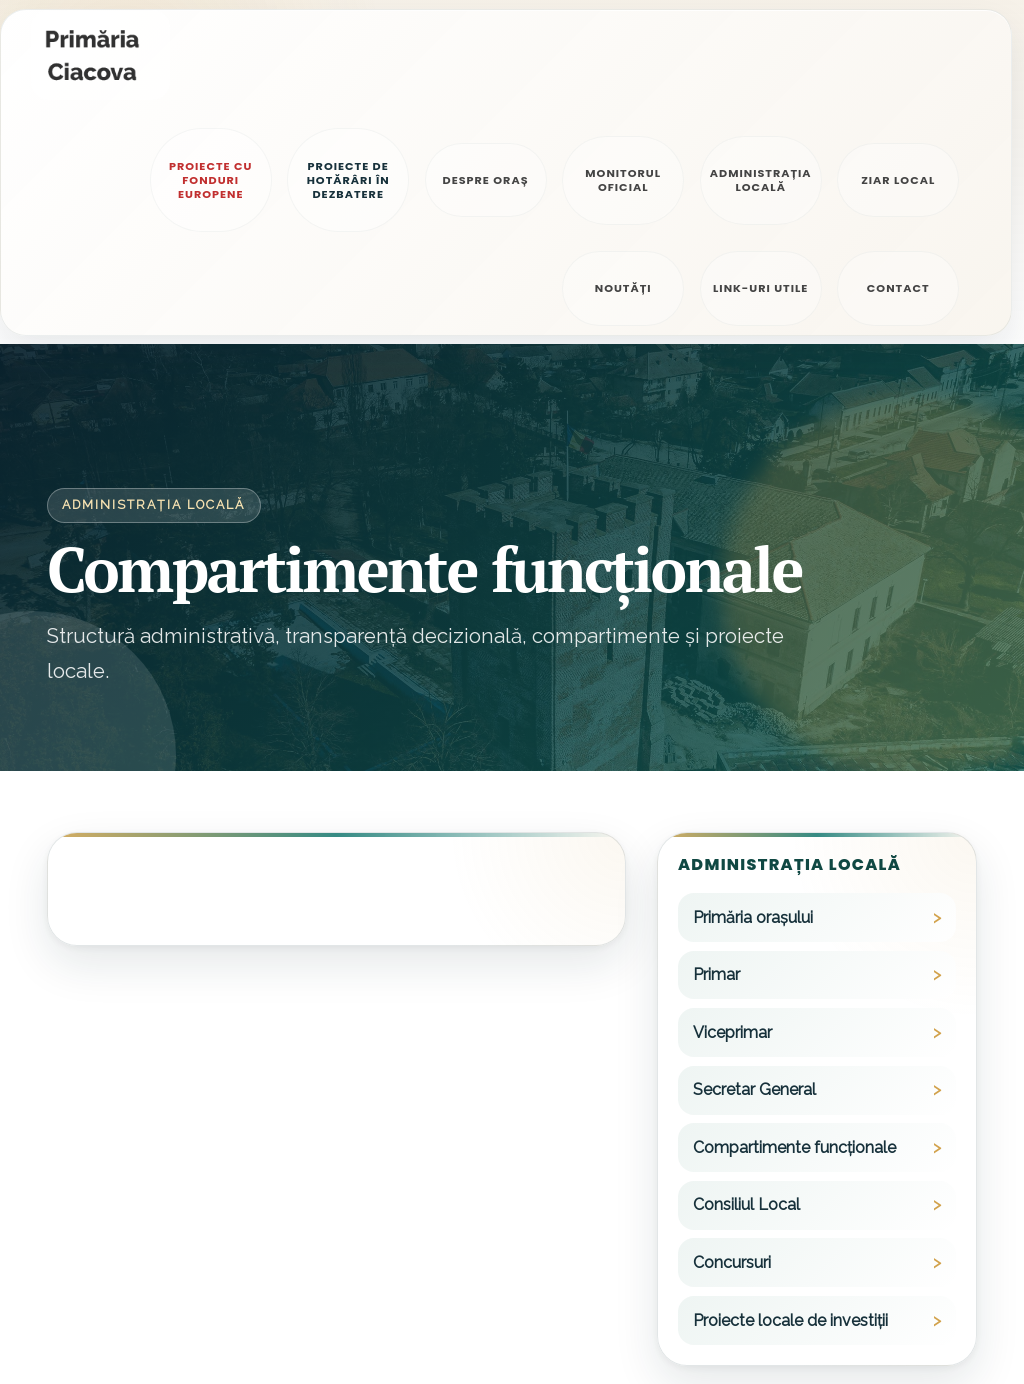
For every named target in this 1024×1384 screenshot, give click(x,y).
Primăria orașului (753, 691)
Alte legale (276, 1336)
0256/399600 (768, 1284)
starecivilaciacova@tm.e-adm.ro (551, 1341)
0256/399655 (766, 1341)
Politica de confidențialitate (133, 1336)
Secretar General (754, 864)
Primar (716, 748)
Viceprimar (732, 806)
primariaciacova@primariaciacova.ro (563, 1284)
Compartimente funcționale (794, 921)
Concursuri (732, 1036)
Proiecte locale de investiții (790, 1094)
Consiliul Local (746, 979)
